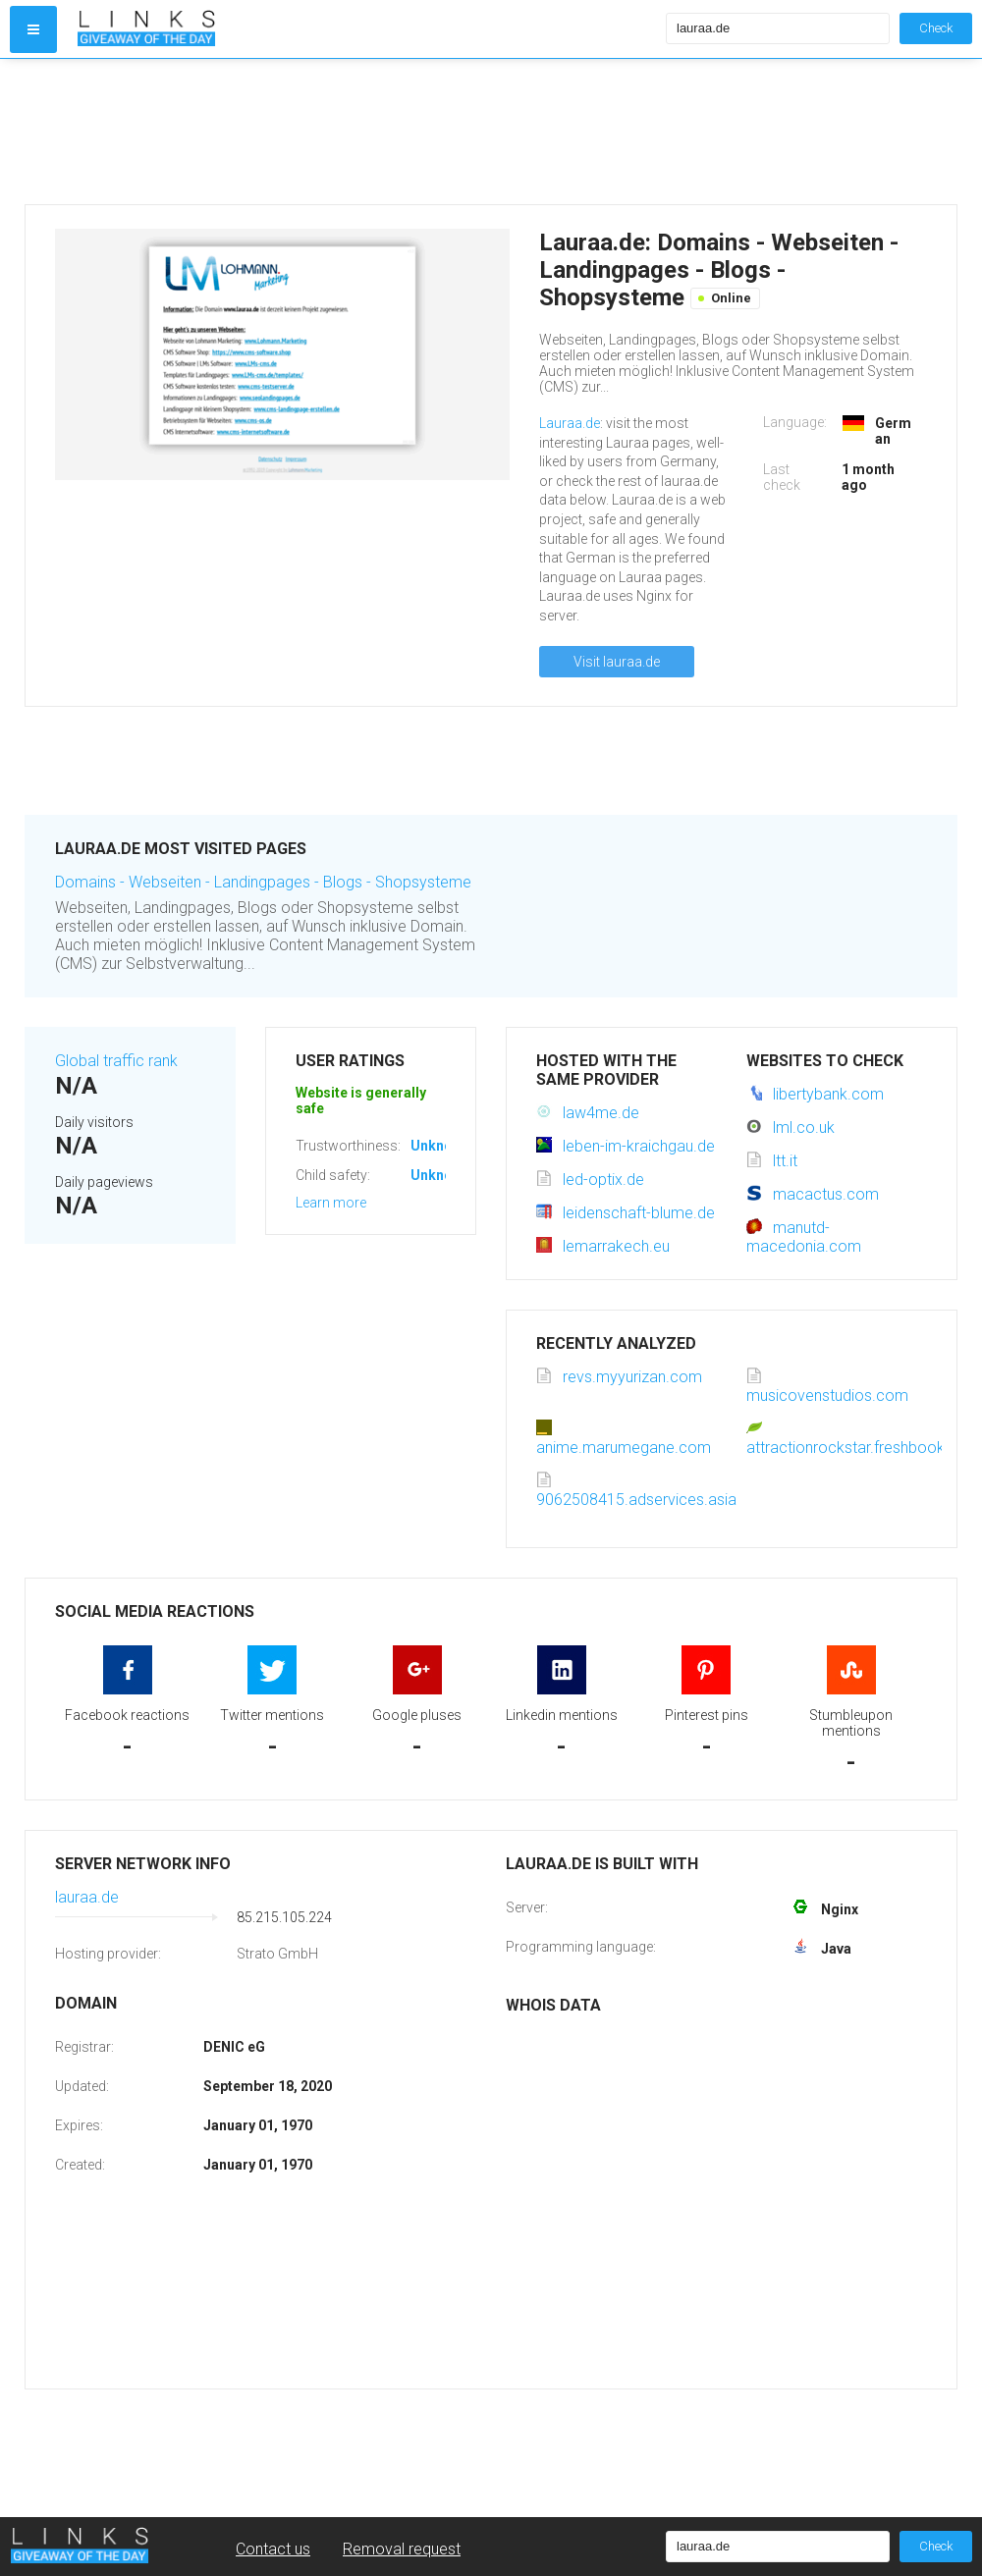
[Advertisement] (367, 131)
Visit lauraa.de (616, 662)
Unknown (440, 1146)
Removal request (402, 2549)
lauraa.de (87, 1897)
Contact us (273, 2549)
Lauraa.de (569, 423)
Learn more (331, 1202)
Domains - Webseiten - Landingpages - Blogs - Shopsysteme (263, 882)
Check (936, 28)
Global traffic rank (116, 1060)
